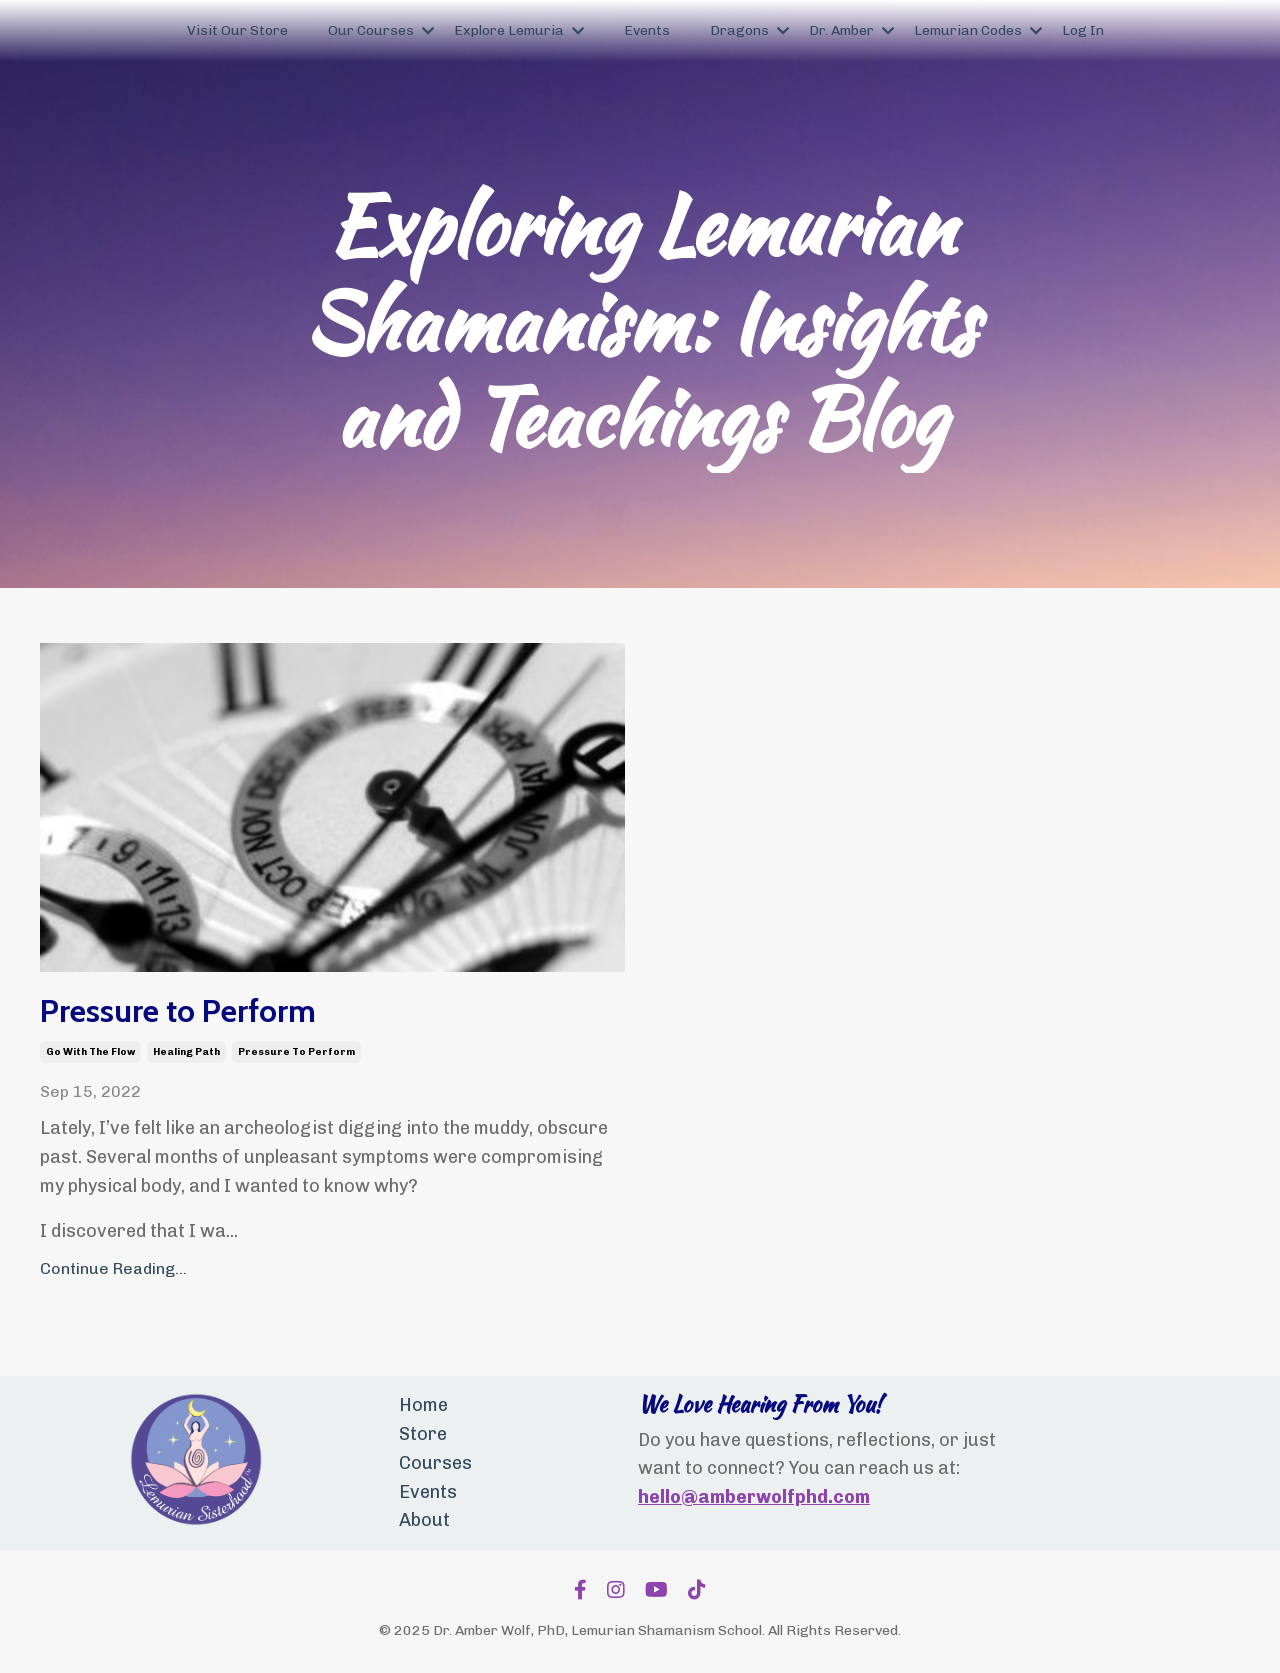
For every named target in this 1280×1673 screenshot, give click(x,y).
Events (647, 30)
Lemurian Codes (978, 30)
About (424, 1520)
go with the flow (90, 1052)
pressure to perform (296, 1052)
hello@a (674, 1497)
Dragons (749, 30)
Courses (435, 1463)
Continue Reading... (113, 1268)
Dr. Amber (851, 30)
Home (423, 1405)
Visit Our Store (237, 30)
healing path (186, 1052)
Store (423, 1434)
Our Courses (381, 30)
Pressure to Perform (178, 1011)
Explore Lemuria (519, 30)
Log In (1083, 30)
